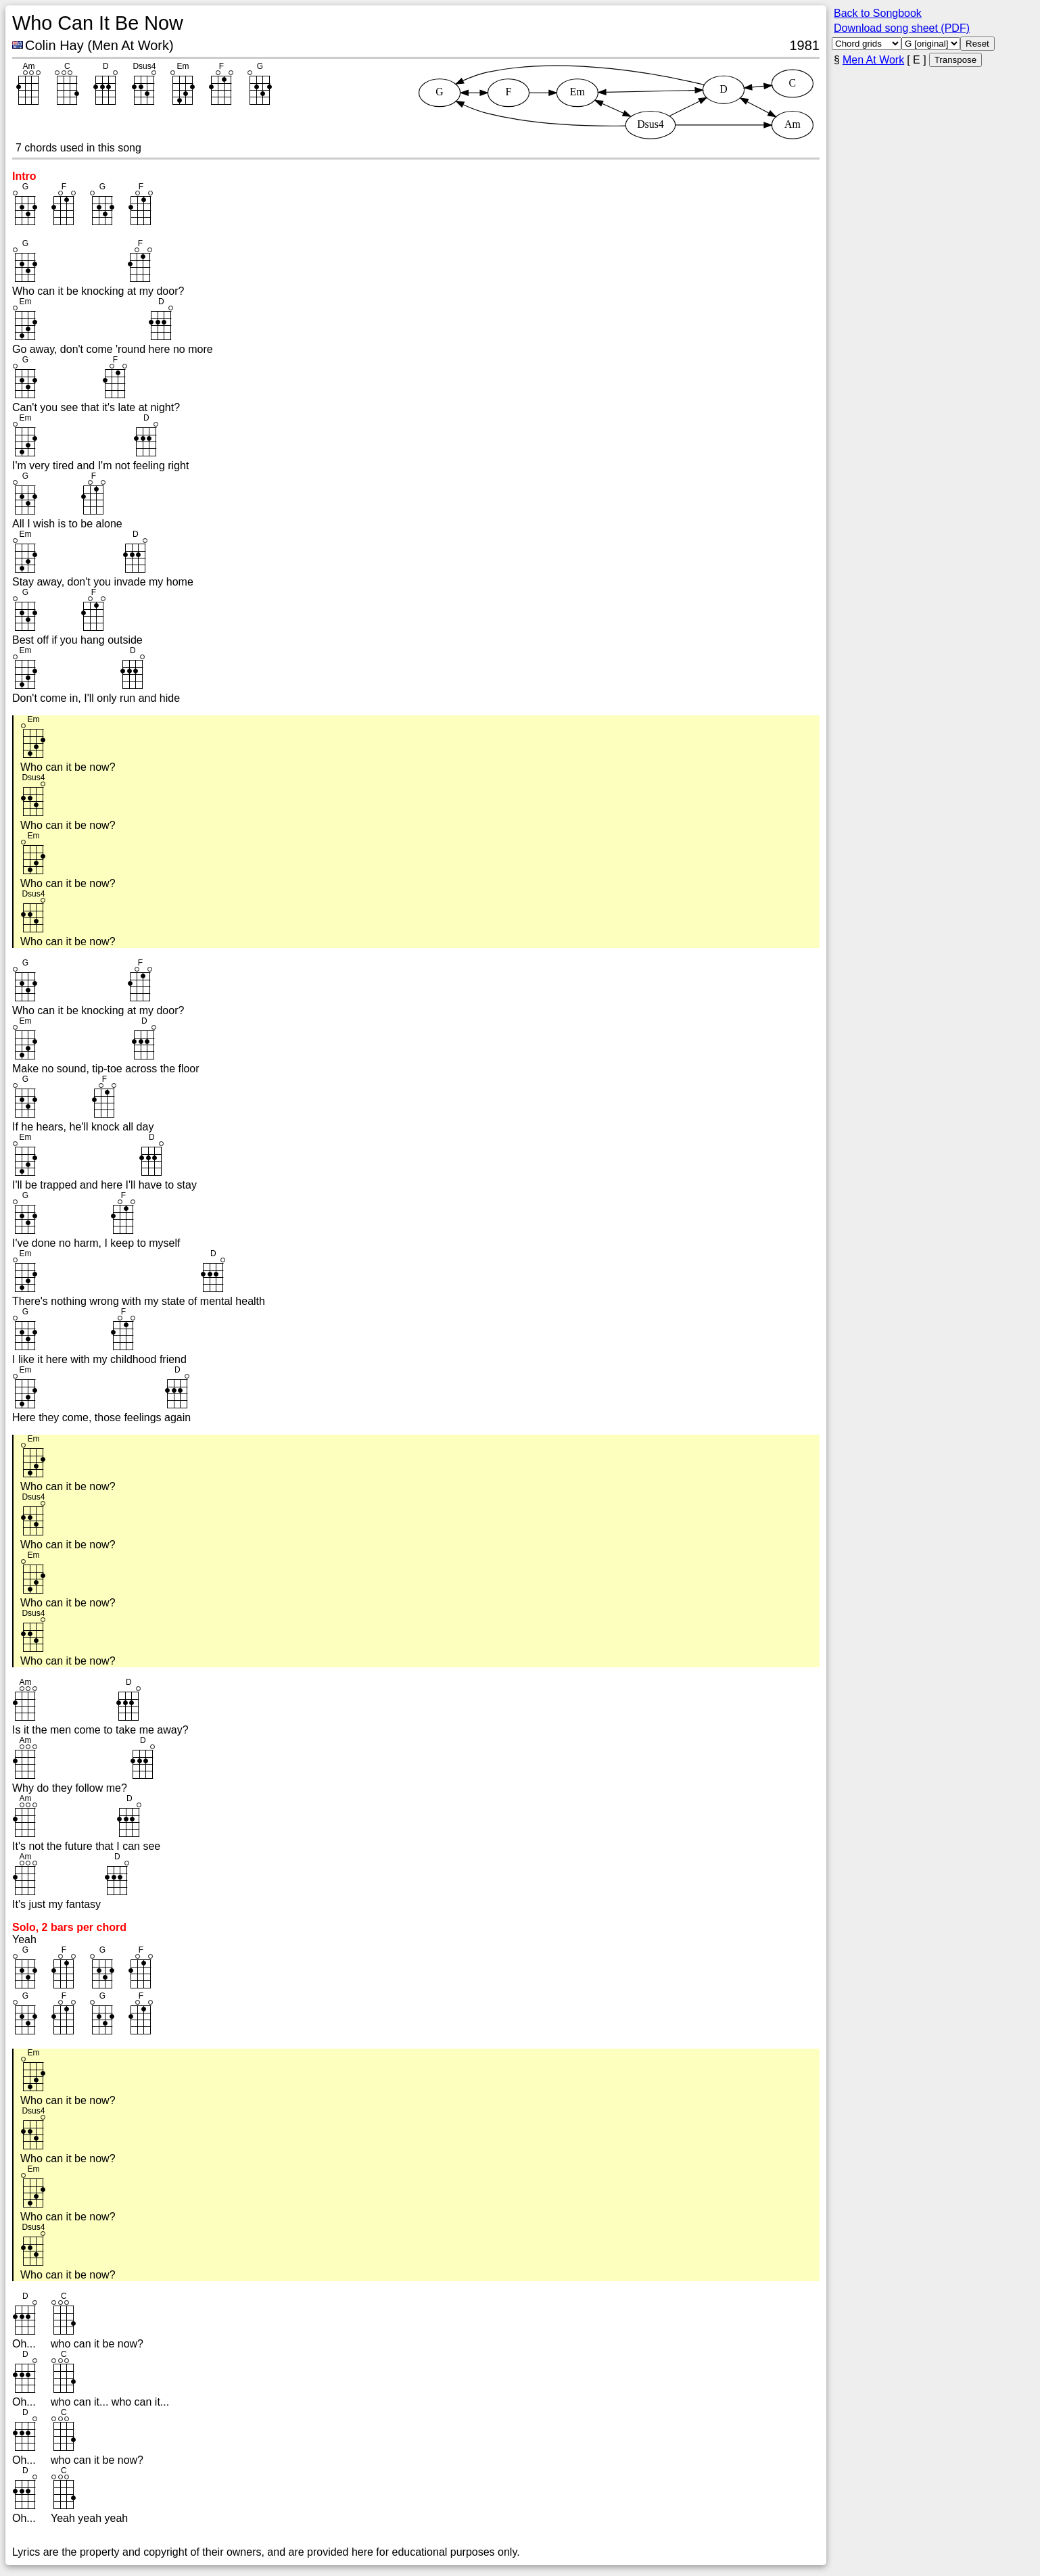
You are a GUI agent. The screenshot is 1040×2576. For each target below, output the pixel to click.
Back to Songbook (878, 13)
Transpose (955, 60)
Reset (977, 44)
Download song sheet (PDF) (902, 28)
